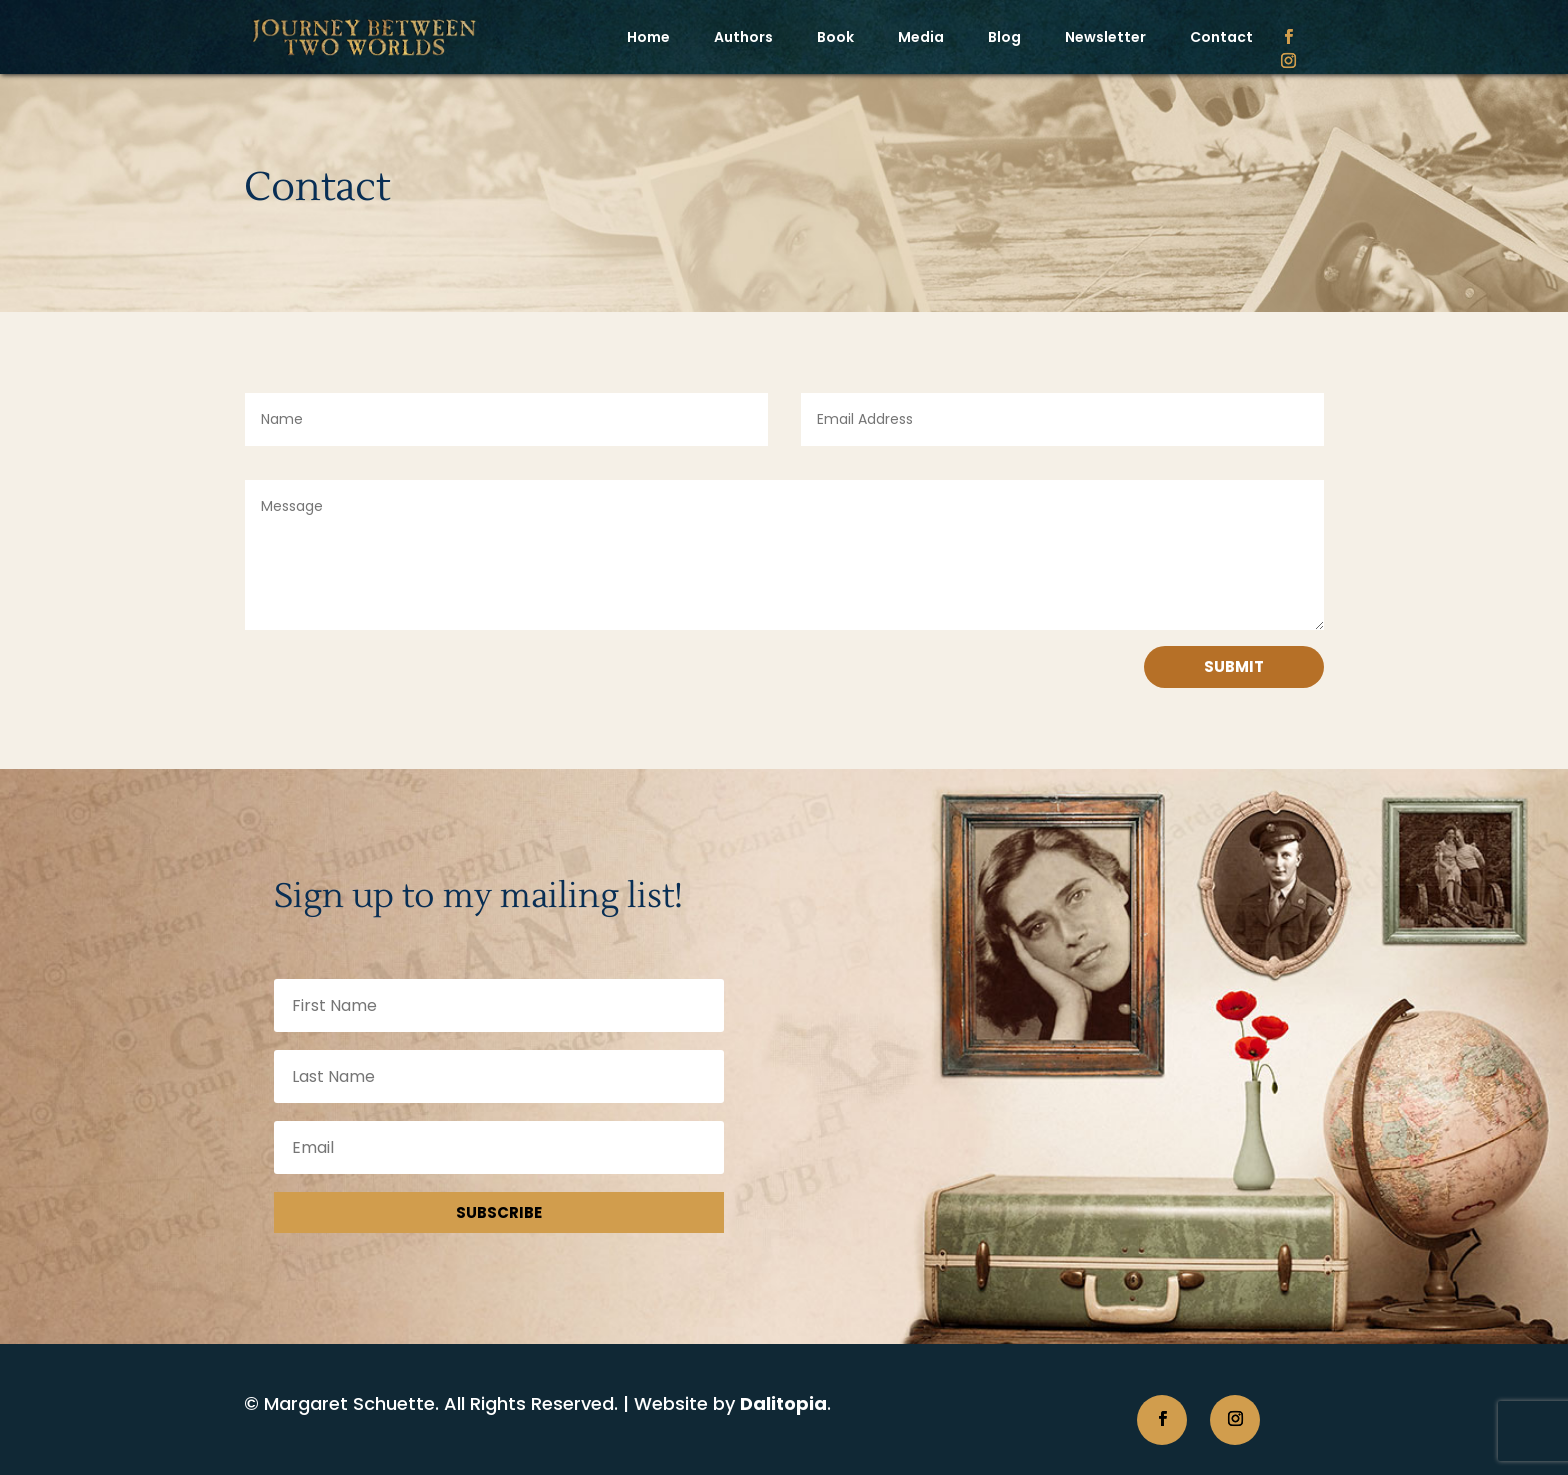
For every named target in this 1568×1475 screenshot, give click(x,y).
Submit (1234, 666)
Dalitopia (783, 1403)
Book (835, 37)
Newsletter (1105, 37)
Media (921, 37)
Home (648, 37)
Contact (1221, 37)
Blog (1004, 37)
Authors (743, 37)
